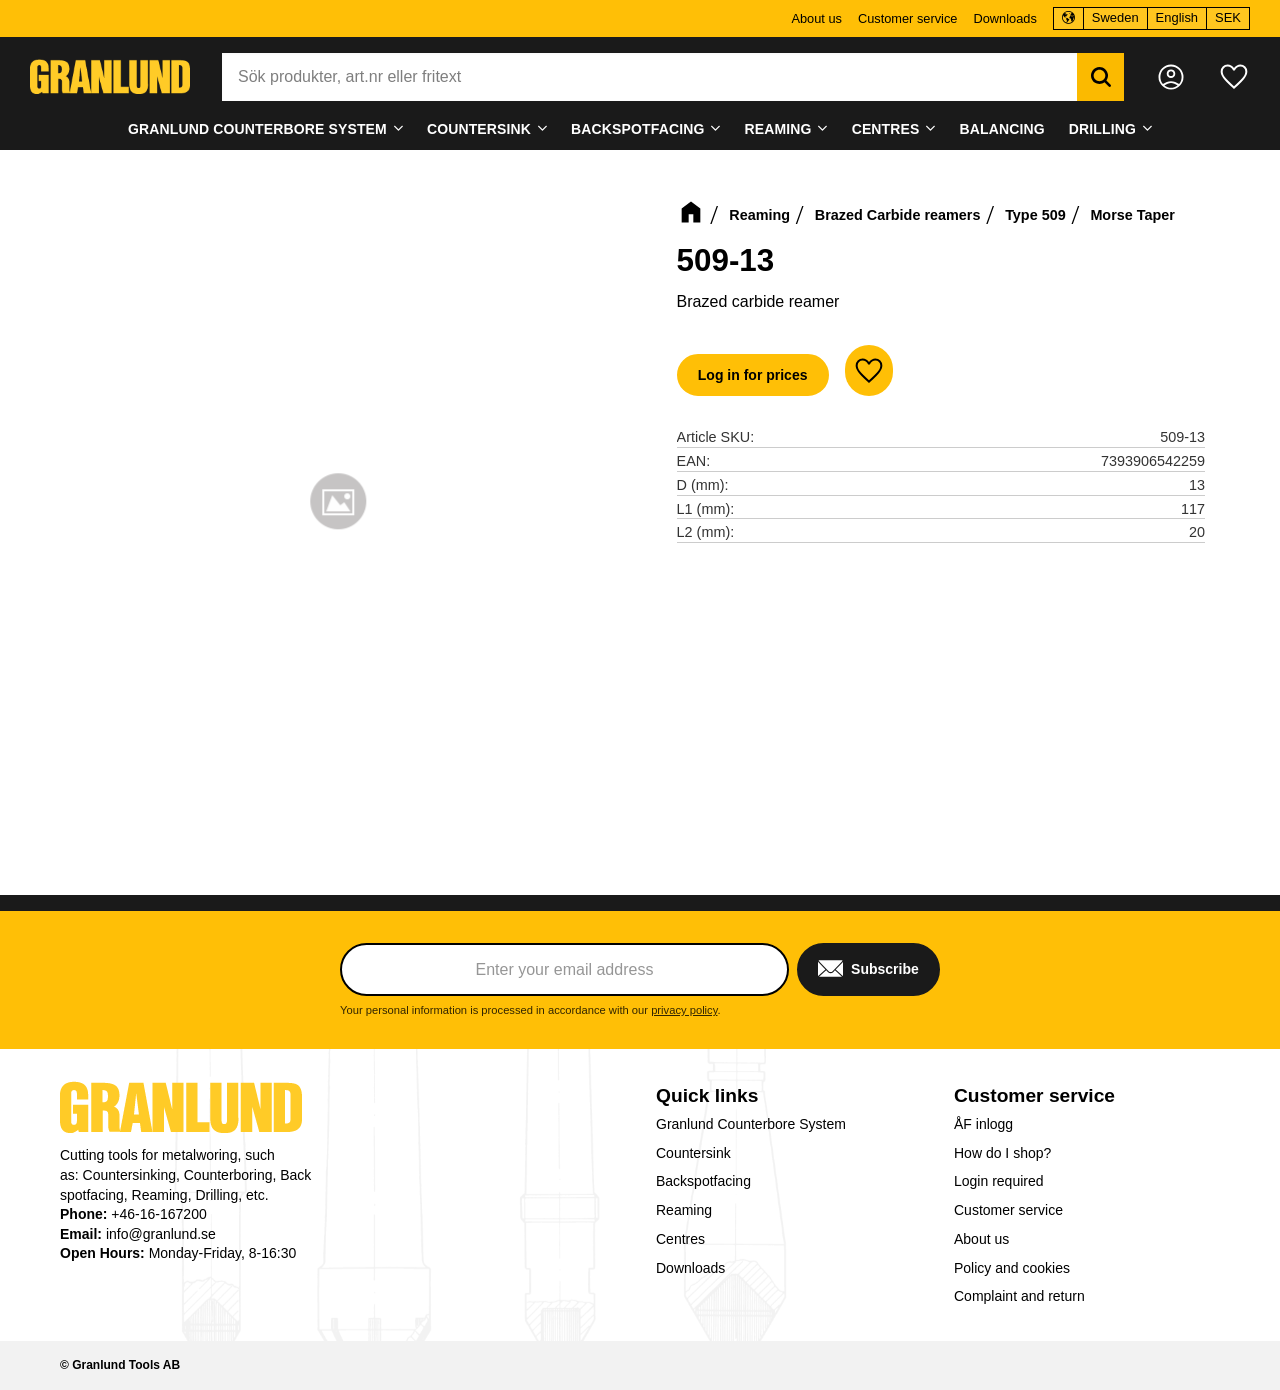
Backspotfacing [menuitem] (637, 129)
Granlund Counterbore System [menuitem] (257, 129)
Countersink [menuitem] (479, 129)
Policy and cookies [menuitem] (1012, 1268)
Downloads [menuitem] (1004, 18)
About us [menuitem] (816, 18)
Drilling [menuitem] (1102, 129)
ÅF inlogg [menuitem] (983, 1124)
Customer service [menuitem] (908, 18)
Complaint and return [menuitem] (1019, 1296)
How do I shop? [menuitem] (1002, 1153)
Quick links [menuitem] (707, 1095)
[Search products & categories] (649, 77)
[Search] (1100, 77)
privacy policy (684, 1010)
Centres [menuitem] (886, 129)
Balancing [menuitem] (1002, 129)
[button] (1234, 77)
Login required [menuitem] (999, 1181)
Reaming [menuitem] (778, 129)
